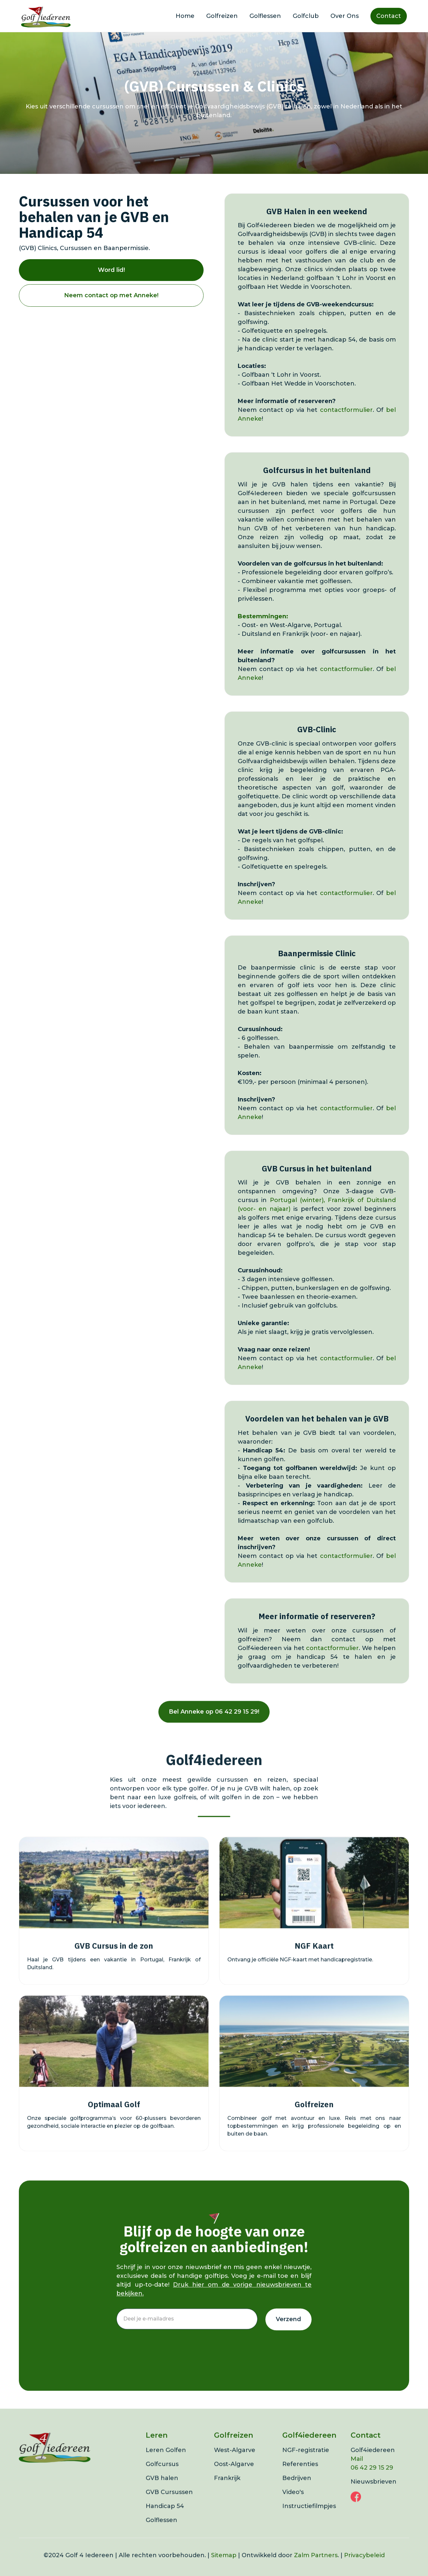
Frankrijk (227, 2489)
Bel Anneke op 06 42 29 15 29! (214, 1723)
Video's (293, 2503)
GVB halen (162, 2489)
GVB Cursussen (169, 2503)
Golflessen (265, 16)
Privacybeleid (364, 2566)
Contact (388, 16)
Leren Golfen (166, 2461)
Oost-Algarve (234, 2475)
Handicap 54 (165, 2517)
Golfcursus (162, 2475)
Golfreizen (222, 16)
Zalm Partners (316, 2566)
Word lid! (111, 269)
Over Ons (344, 16)
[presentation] (165, 2354)
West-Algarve (234, 2461)
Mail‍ (357, 2470)
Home (185, 16)
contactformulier (346, 409)
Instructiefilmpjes (309, 2517)
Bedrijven (296, 2489)
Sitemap (223, 2566)
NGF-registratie (305, 2461)
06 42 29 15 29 (372, 2479)
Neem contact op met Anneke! (111, 295)
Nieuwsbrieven (373, 2493)
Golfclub (306, 16)
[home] (46, 16)
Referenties (300, 2475)
